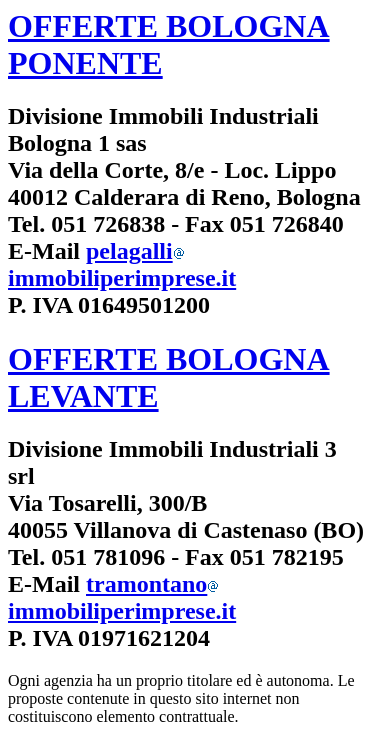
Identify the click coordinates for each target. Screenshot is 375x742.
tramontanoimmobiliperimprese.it (122, 597)
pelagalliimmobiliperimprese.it (122, 264)
